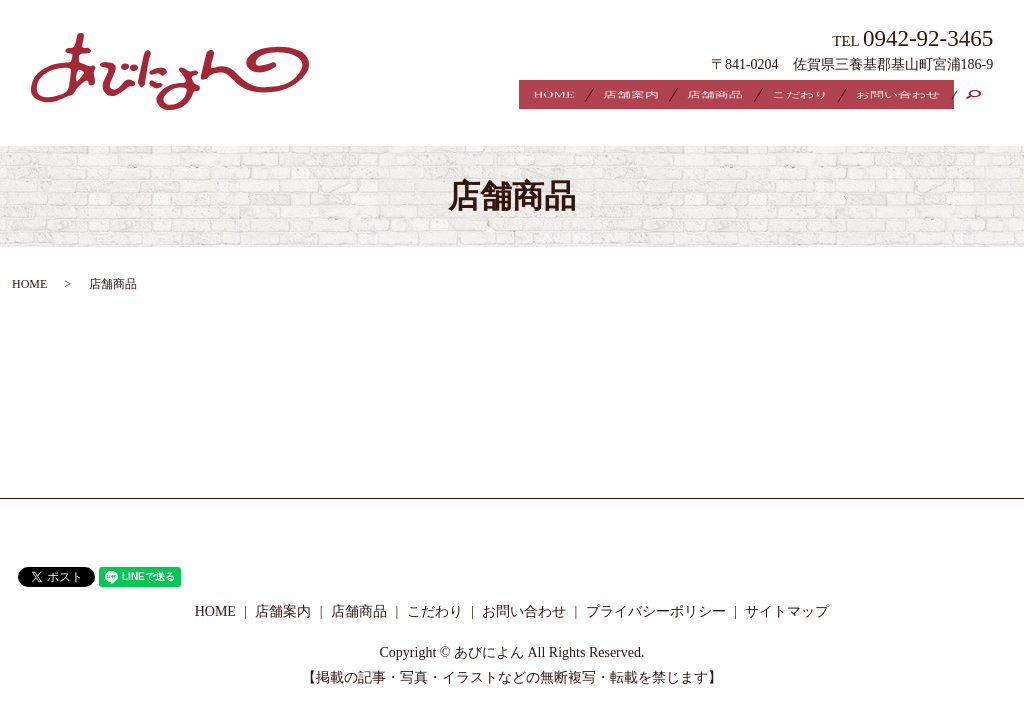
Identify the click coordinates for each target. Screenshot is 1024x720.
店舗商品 (677, 96)
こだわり (776, 96)
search (984, 97)
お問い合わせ (890, 96)
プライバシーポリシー (656, 594)
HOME (487, 96)
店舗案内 (578, 96)
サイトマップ (787, 594)
